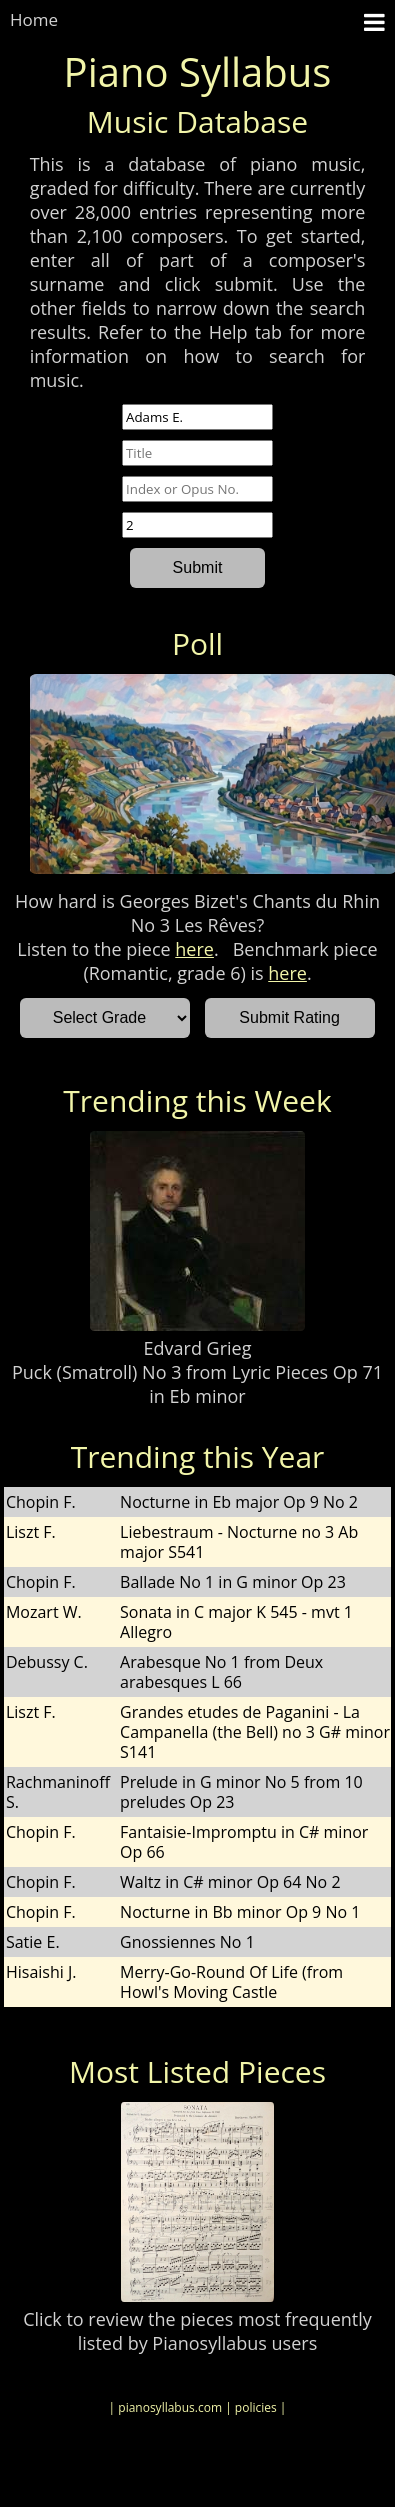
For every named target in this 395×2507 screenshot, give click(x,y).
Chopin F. (41, 1502)
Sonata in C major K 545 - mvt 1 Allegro (236, 1622)
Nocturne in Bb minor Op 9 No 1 (240, 1912)
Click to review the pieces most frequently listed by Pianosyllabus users (197, 2331)
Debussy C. (47, 1662)
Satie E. (33, 1942)
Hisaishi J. (41, 1972)
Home (34, 19)
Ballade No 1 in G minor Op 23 (233, 1582)
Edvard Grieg (198, 1348)
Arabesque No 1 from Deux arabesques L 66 (221, 1672)
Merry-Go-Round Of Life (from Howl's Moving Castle (231, 1982)
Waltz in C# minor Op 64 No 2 (230, 1882)
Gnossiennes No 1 (187, 1942)
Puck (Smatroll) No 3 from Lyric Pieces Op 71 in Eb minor (197, 1384)
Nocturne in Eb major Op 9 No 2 (239, 1502)
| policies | (255, 2407)
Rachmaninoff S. (58, 1792)
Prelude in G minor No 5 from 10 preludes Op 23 (241, 1792)
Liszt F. (31, 1532)
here (194, 949)
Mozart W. (44, 1612)
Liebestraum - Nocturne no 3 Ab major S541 (239, 1542)
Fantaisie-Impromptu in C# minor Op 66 (244, 1842)
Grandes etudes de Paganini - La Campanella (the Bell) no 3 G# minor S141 (255, 1732)
